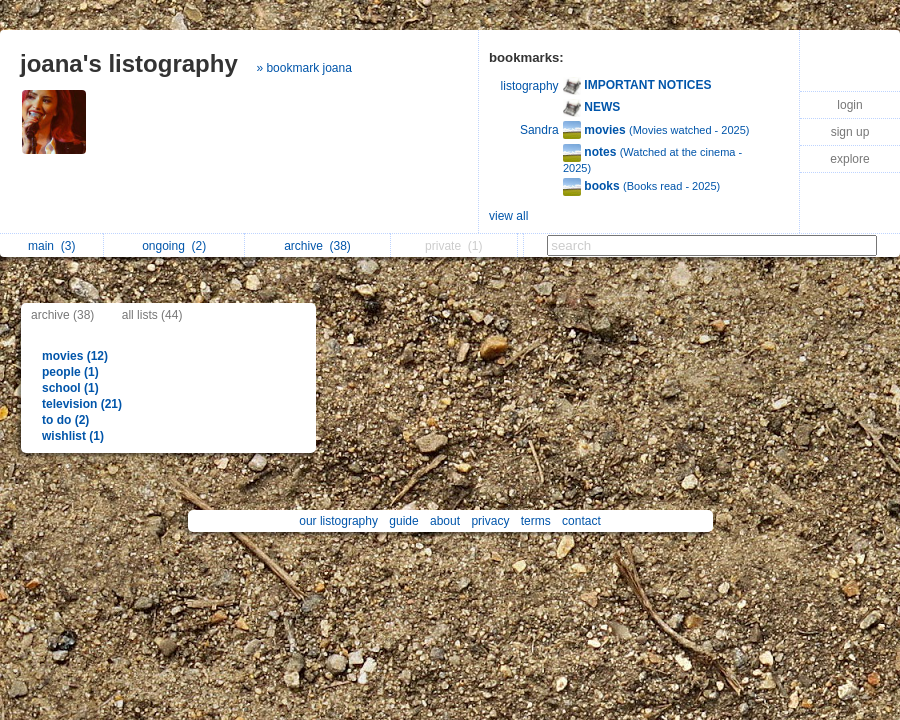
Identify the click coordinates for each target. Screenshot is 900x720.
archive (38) (62, 315)
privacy (490, 521)
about (445, 521)
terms (536, 521)
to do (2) (65, 420)
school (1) (70, 388)
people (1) (70, 372)
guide (403, 521)
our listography (338, 521)
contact (581, 521)
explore (849, 159)
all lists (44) (152, 315)
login (849, 105)
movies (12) (75, 356)
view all (508, 216)
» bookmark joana (303, 68)
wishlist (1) (73, 436)
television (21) (82, 404)
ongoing (174, 246)
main (51, 246)
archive (317, 246)
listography (530, 86)
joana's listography (129, 63)
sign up (850, 132)
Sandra (539, 130)
